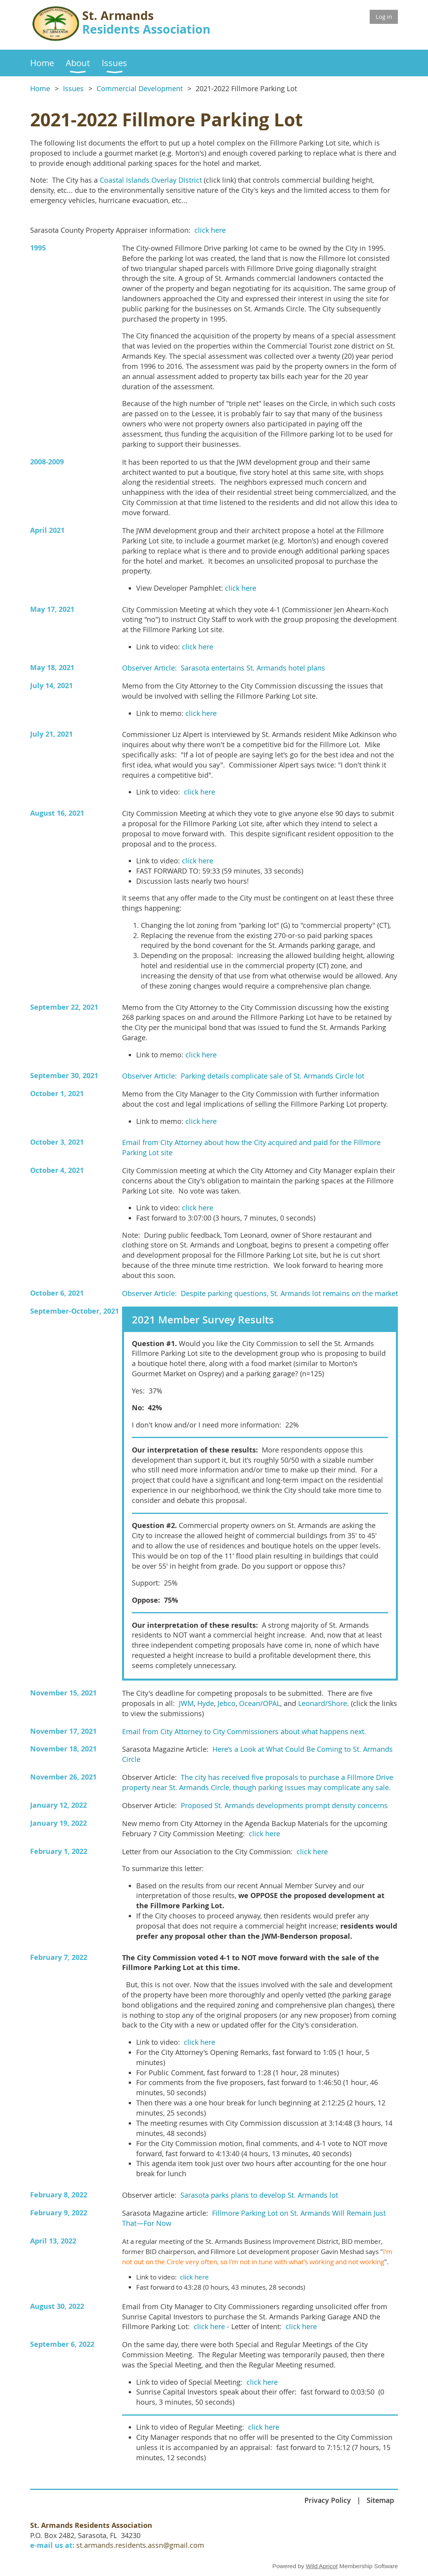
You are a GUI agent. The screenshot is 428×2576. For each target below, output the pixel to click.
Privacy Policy (327, 2500)
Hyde (205, 1703)
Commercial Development (140, 88)
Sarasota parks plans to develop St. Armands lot (259, 2195)
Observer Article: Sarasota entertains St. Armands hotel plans (223, 667)
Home (40, 88)
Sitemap (380, 2500)
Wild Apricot (322, 2566)
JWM (186, 1703)
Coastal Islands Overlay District (151, 180)
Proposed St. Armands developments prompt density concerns (284, 1805)
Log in (384, 16)
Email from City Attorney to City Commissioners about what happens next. (244, 1731)
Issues (73, 88)
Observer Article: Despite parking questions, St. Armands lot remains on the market (260, 1293)
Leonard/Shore (322, 1703)
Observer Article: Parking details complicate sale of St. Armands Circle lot (243, 1075)
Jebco (227, 1703)
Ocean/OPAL (259, 1703)
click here (210, 230)
